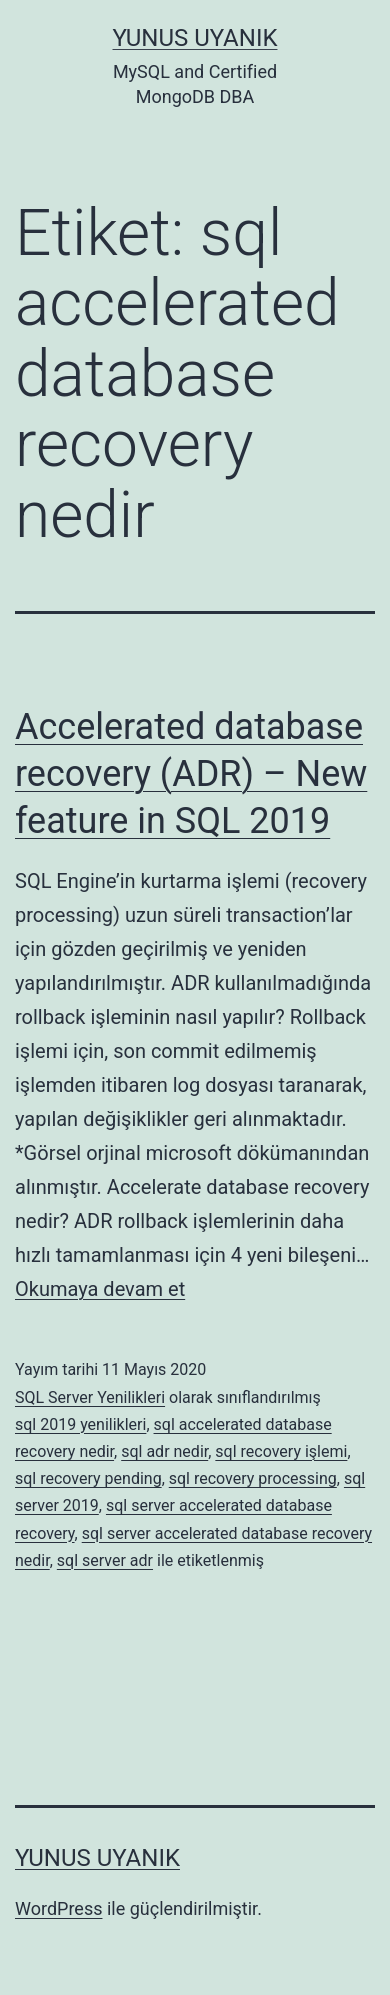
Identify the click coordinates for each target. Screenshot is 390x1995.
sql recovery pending (88, 1478)
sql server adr (105, 1560)
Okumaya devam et (100, 1289)
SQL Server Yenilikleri (90, 1397)
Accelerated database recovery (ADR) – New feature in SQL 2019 (191, 774)
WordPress (58, 1908)
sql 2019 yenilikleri (80, 1424)
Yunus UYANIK (195, 38)
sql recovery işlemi (281, 1451)
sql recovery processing (253, 1478)
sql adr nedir (164, 1451)
